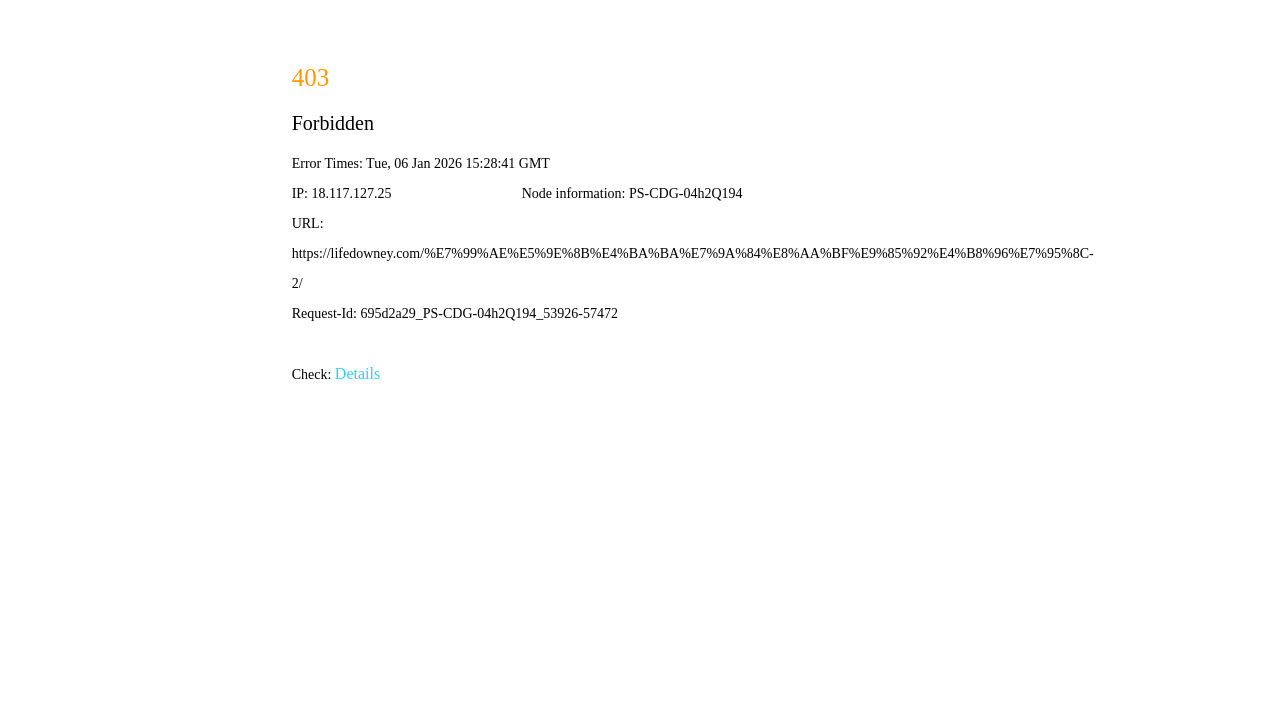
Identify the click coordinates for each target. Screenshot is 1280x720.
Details (357, 373)
